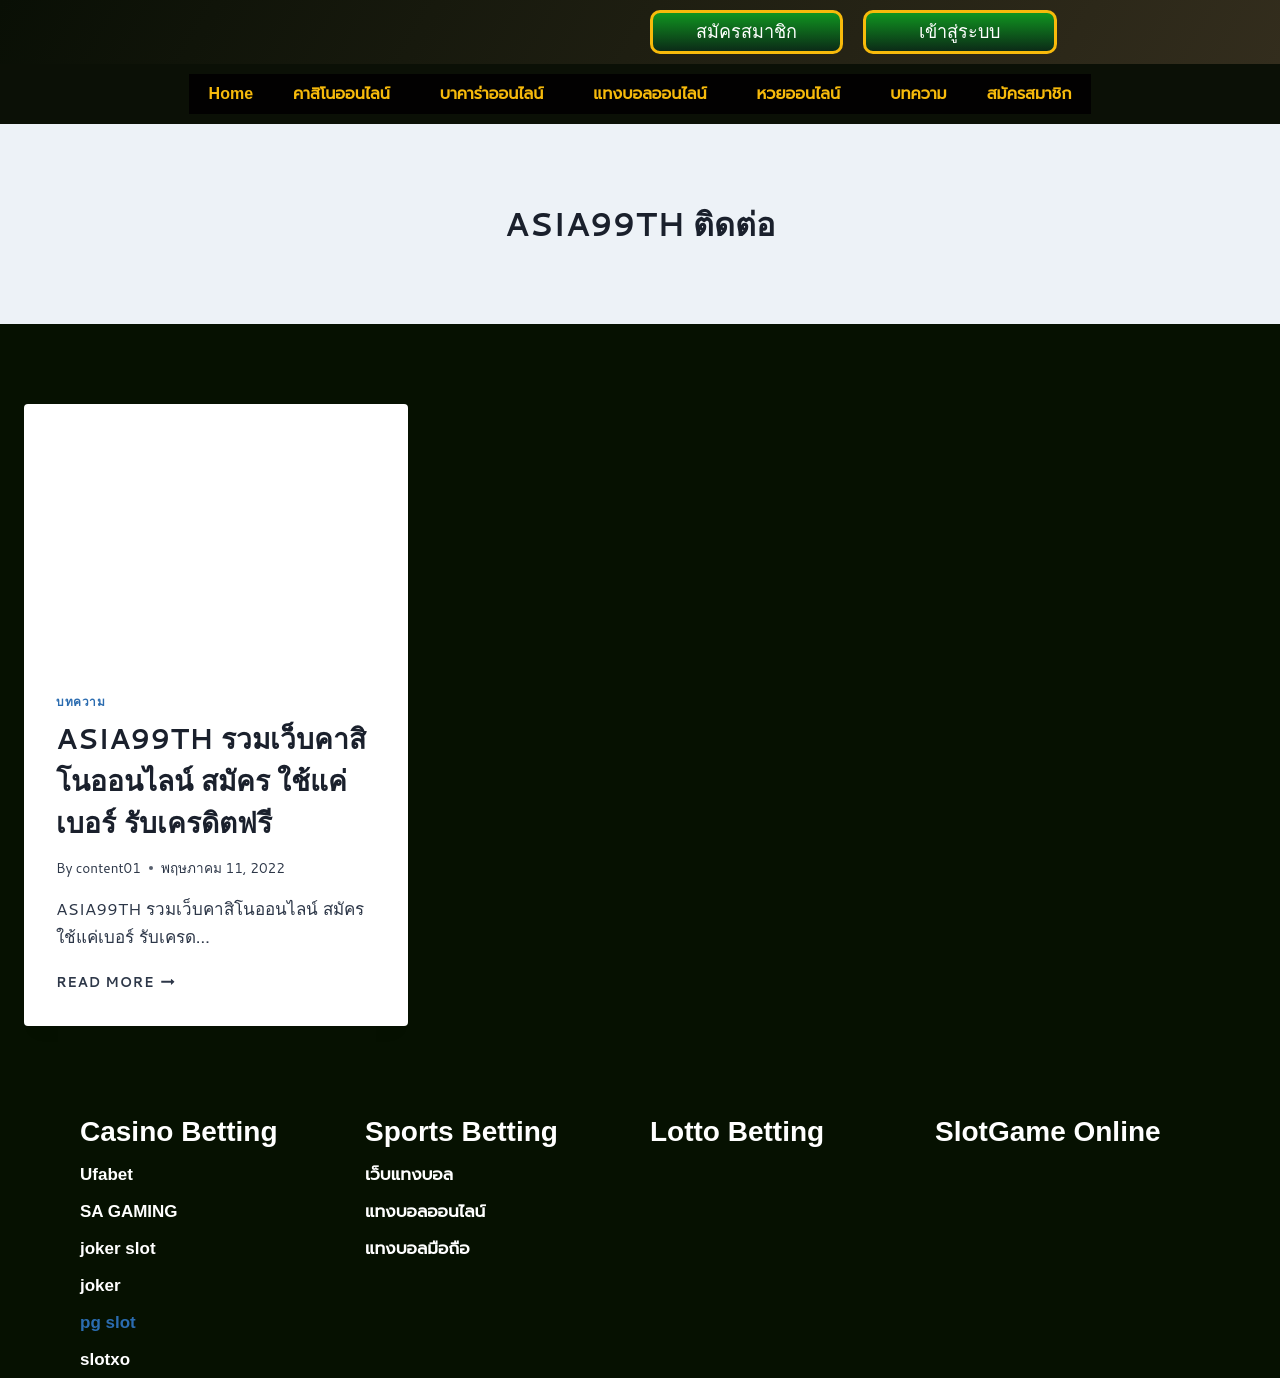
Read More (115, 983)
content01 (108, 869)
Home (231, 95)
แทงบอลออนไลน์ (649, 95)
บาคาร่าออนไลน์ (491, 95)
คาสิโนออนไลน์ (341, 95)
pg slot (108, 1322)
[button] (346, 96)
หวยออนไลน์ (798, 95)
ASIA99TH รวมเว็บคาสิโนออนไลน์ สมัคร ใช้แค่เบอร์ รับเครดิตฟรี (211, 782)
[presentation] (216, 534)
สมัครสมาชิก (1029, 95)
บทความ (918, 95)
